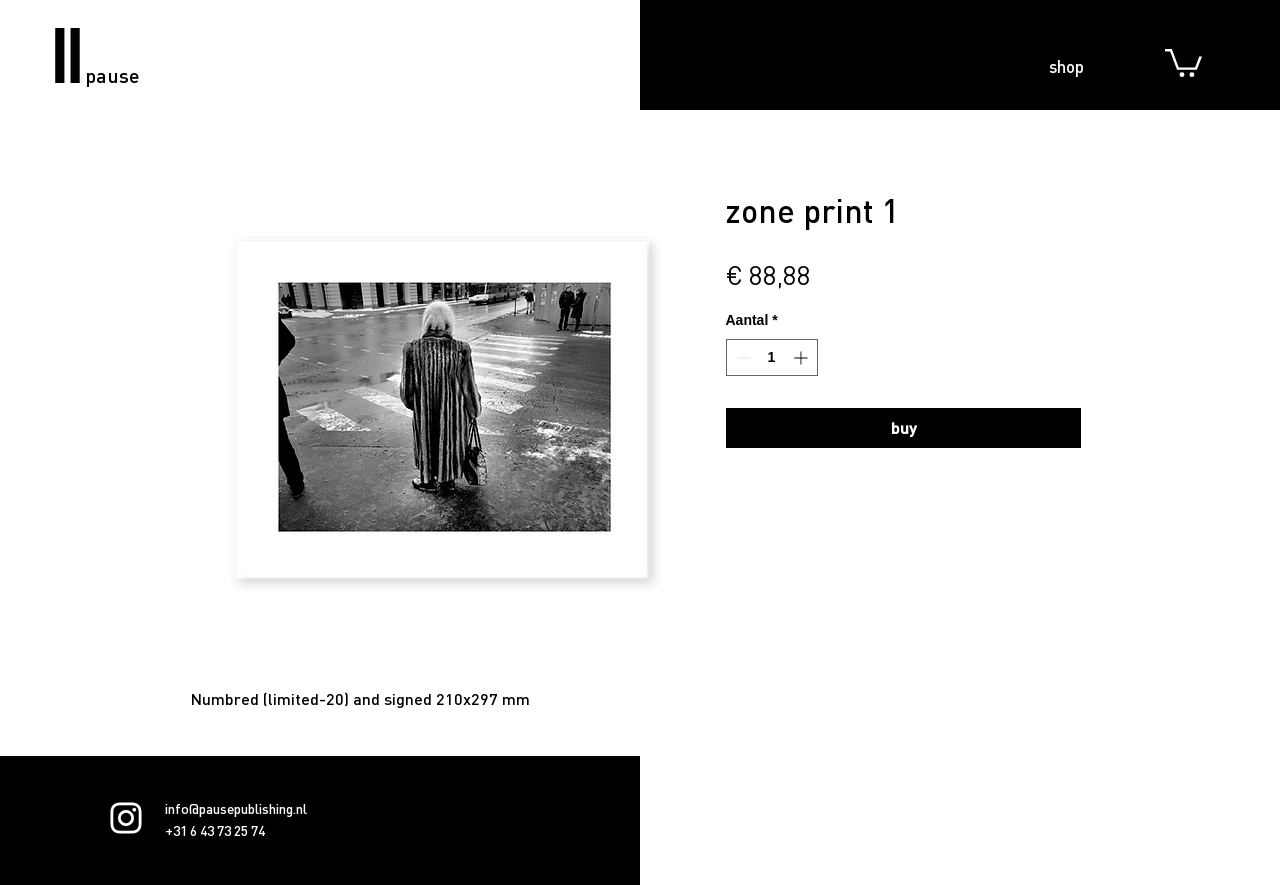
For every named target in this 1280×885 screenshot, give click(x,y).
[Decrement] (741, 357)
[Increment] (802, 357)
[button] (1183, 61)
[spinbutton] (772, 357)
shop (1066, 66)
